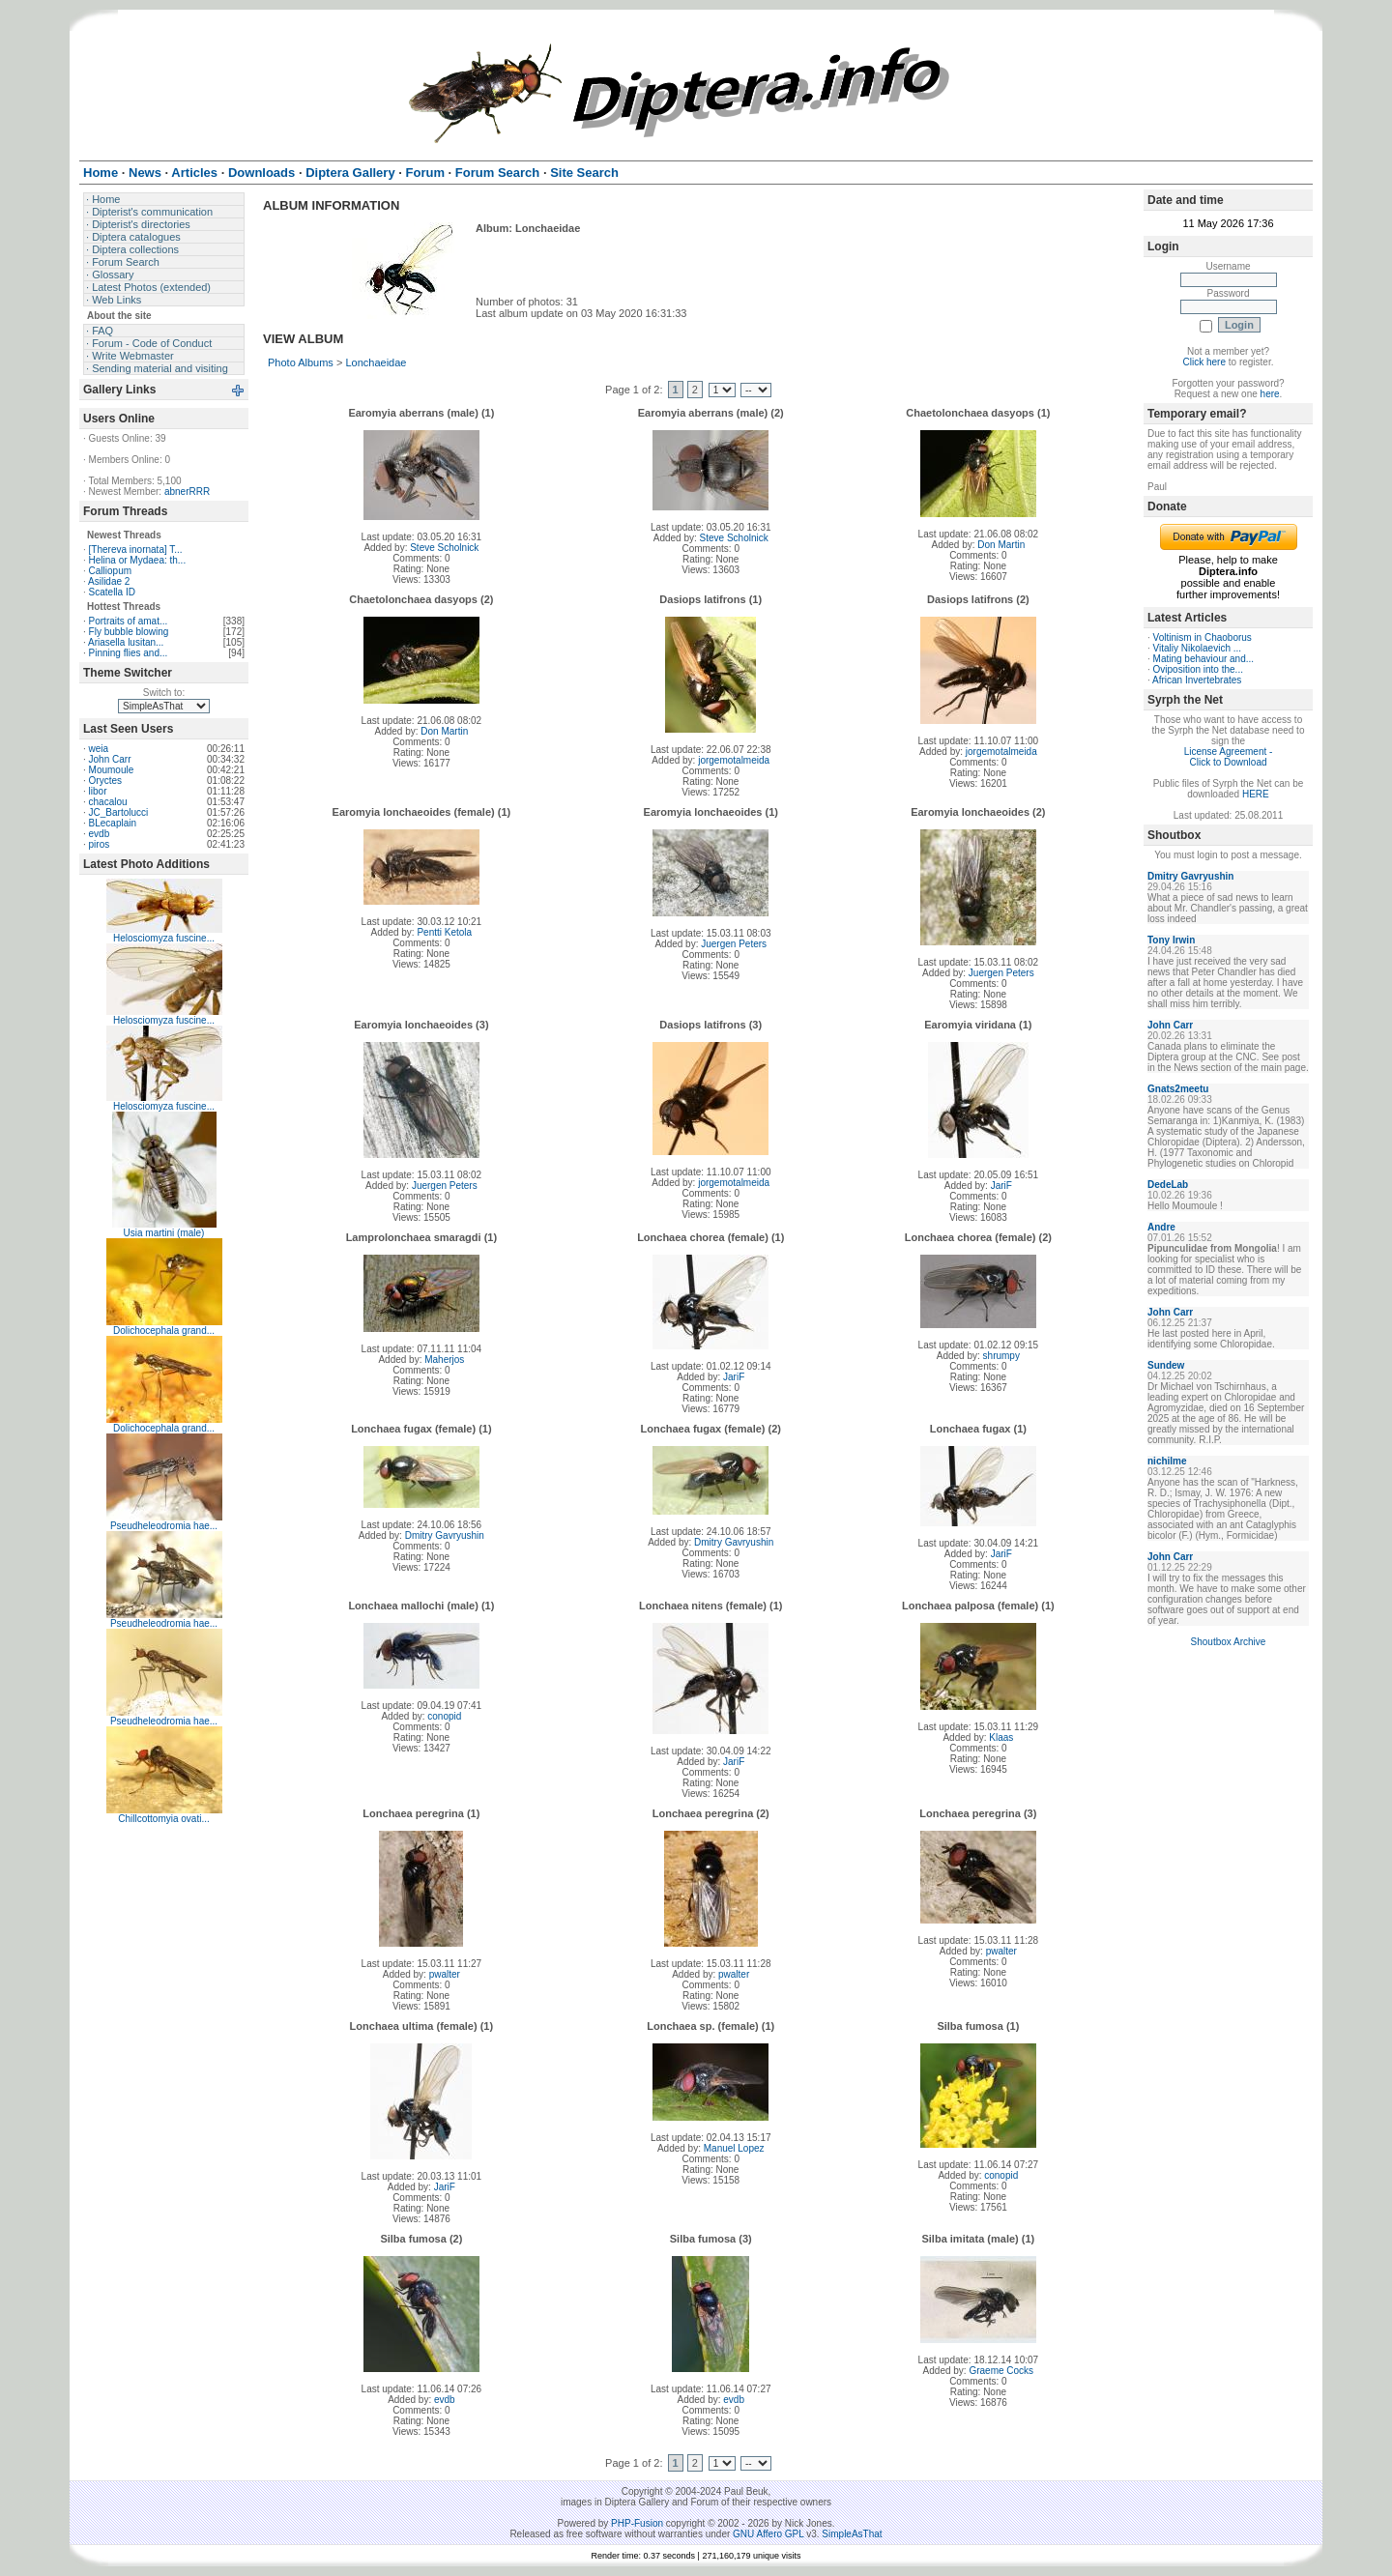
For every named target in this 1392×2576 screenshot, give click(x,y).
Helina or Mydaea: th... (138, 560)
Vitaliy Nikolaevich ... (1197, 648)
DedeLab (1167, 1184)
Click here (1204, 362)
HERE (1255, 794)
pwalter (444, 1974)
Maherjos (444, 1359)
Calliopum (110, 570)
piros (99, 844)
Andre (1161, 1227)
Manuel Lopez (734, 2148)
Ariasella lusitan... (125, 642)
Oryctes (105, 780)
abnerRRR (187, 491)
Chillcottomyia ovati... (163, 1818)
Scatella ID (112, 592)
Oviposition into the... (1198, 669)
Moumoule (111, 770)
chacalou (108, 801)
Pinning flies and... (128, 653)
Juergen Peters (734, 944)
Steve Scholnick (444, 547)
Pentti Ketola (444, 932)
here (1270, 394)
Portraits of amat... (128, 621)
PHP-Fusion (637, 2523)
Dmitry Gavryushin (444, 1535)
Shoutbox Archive (1228, 1641)
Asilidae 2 (109, 581)
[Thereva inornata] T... (136, 549)
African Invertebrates (1196, 680)
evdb (99, 833)
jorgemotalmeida (733, 760)
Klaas (1001, 1737)
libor (98, 791)
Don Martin (1001, 544)
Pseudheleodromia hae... (164, 1525)
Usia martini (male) (164, 1233)
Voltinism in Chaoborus (1202, 637)
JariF (1001, 1185)
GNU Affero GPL (768, 2534)
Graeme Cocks (1001, 2370)
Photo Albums (301, 362)
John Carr (110, 759)
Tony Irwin (1171, 940)
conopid (444, 1716)
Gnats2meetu (1177, 1089)
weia (99, 748)
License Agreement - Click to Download (1228, 756)
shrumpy (1001, 1355)
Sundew (1165, 1365)
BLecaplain (112, 823)
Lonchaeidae (375, 362)
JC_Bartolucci (119, 812)
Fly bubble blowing (129, 631)
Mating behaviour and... (1204, 658)
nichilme (1167, 1461)
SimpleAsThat (852, 2534)
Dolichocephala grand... (164, 1330)
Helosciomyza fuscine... (164, 938)
